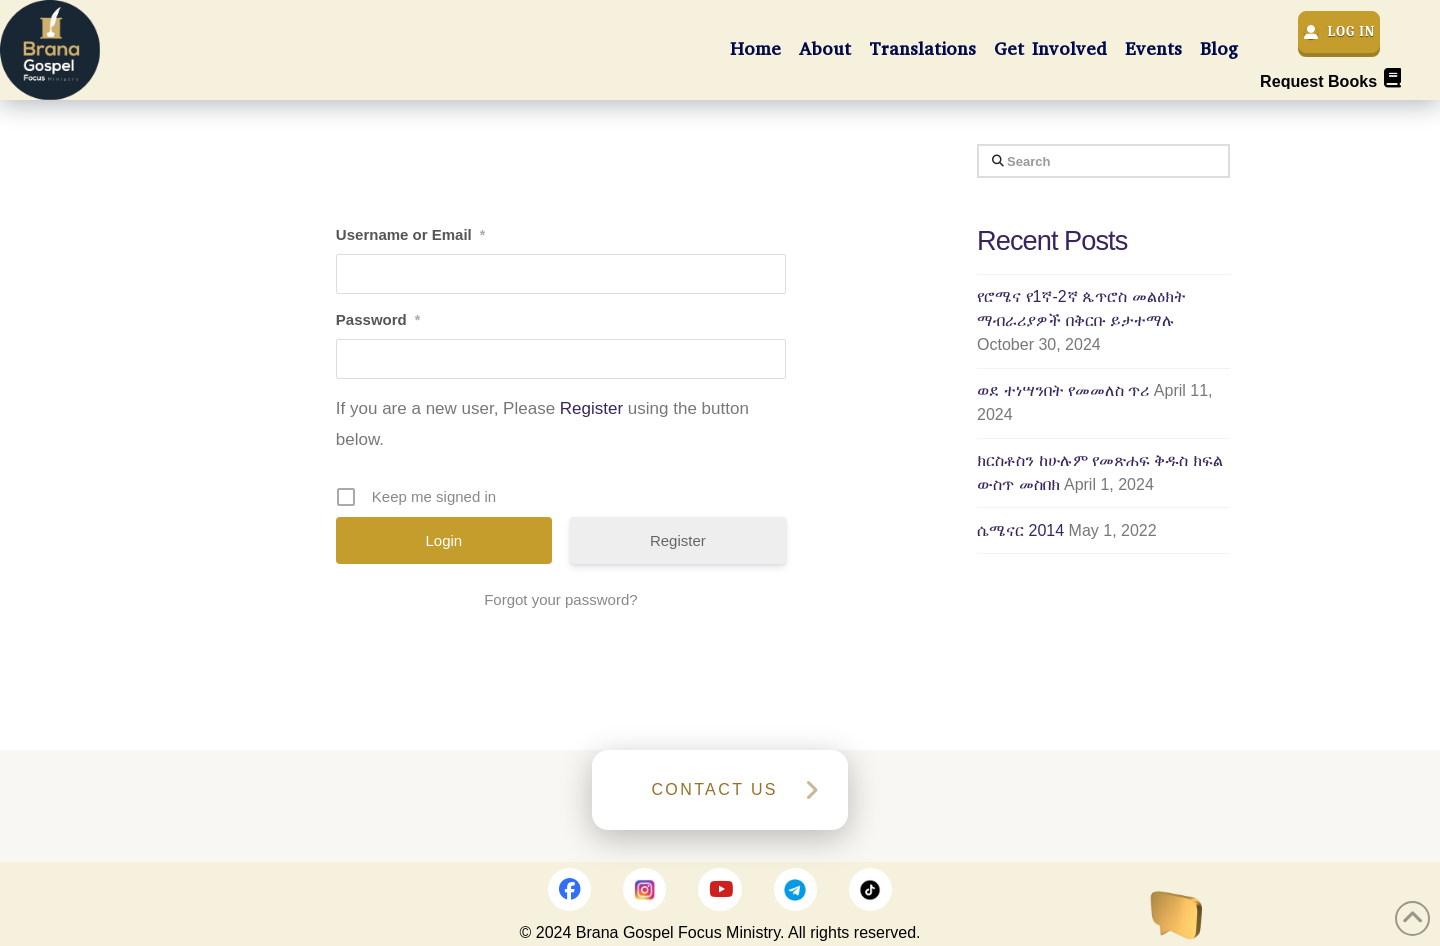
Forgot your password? (560, 599)
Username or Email (410, 235)
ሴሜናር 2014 (1020, 530)
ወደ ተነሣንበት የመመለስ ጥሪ (1063, 390)
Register (591, 408)
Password (378, 320)
